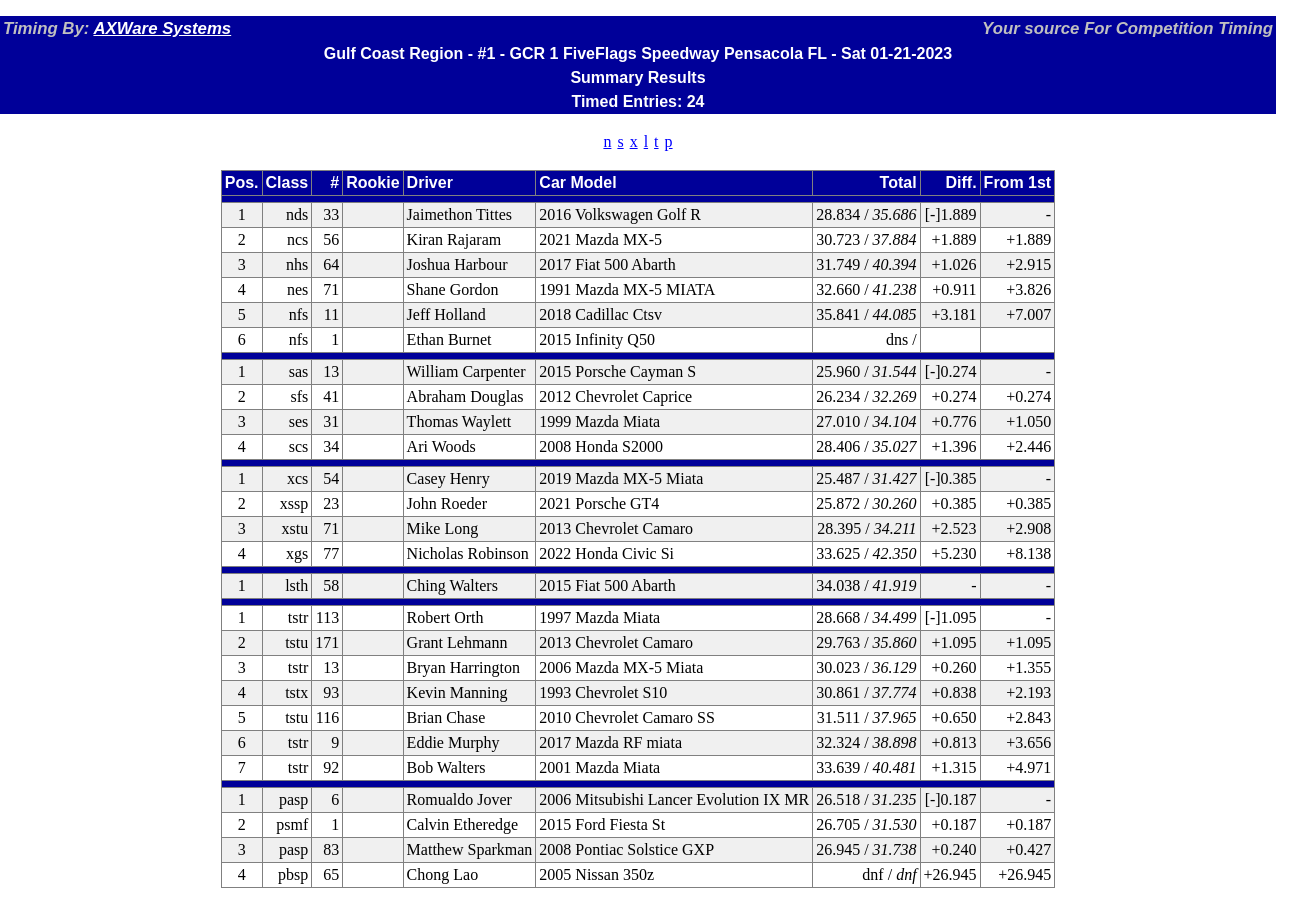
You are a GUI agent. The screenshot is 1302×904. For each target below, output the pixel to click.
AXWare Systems (162, 28)
